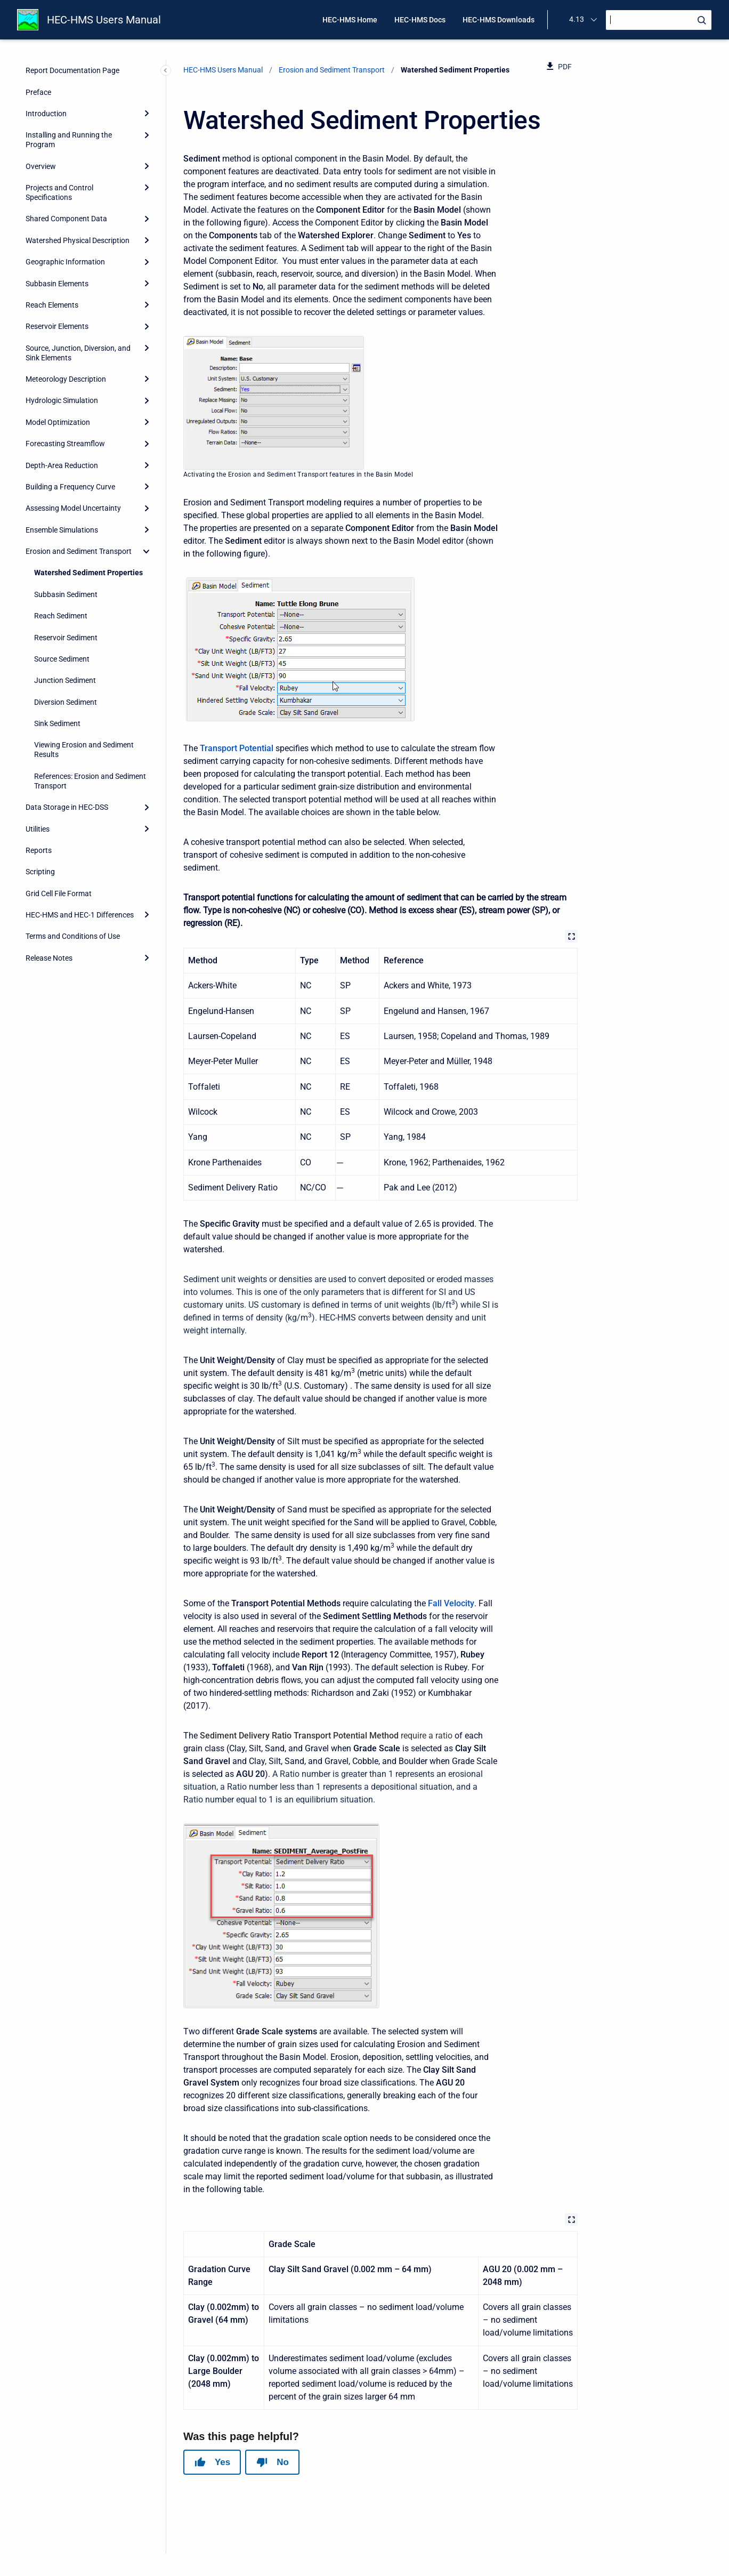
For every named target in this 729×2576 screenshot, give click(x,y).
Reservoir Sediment (66, 637)
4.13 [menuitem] (576, 19)
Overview (41, 166)
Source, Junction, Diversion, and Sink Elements (78, 353)
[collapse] (146, 551)
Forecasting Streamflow (65, 443)
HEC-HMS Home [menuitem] (349, 19)
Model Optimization (58, 422)
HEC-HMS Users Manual (104, 19)
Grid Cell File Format (59, 893)
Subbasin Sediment (66, 594)
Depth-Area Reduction (62, 465)
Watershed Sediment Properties (88, 572)
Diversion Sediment (65, 702)
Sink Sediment (57, 723)
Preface (38, 92)
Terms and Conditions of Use (73, 936)
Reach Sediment (60, 615)
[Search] (658, 20)
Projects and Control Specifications (59, 192)
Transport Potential (236, 748)
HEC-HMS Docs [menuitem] (420, 19)
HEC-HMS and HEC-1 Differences (80, 915)
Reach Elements (52, 305)
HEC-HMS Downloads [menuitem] (498, 19)
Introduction (46, 113)
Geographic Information (65, 261)
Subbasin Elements (57, 283)
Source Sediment (62, 659)
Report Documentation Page (72, 70)
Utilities (38, 829)
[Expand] (146, 113)
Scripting (40, 871)
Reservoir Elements (57, 326)
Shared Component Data (66, 218)
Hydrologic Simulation (62, 400)
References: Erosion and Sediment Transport (90, 781)
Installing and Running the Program (69, 140)
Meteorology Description (66, 379)
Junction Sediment (65, 680)
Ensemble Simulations (62, 530)
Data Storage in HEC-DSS (67, 807)
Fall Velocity (451, 1603)
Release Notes (49, 958)
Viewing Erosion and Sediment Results (84, 749)
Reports (39, 850)
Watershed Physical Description (77, 240)
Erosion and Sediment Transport (79, 551)
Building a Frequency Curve (70, 486)
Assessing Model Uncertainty (73, 508)
